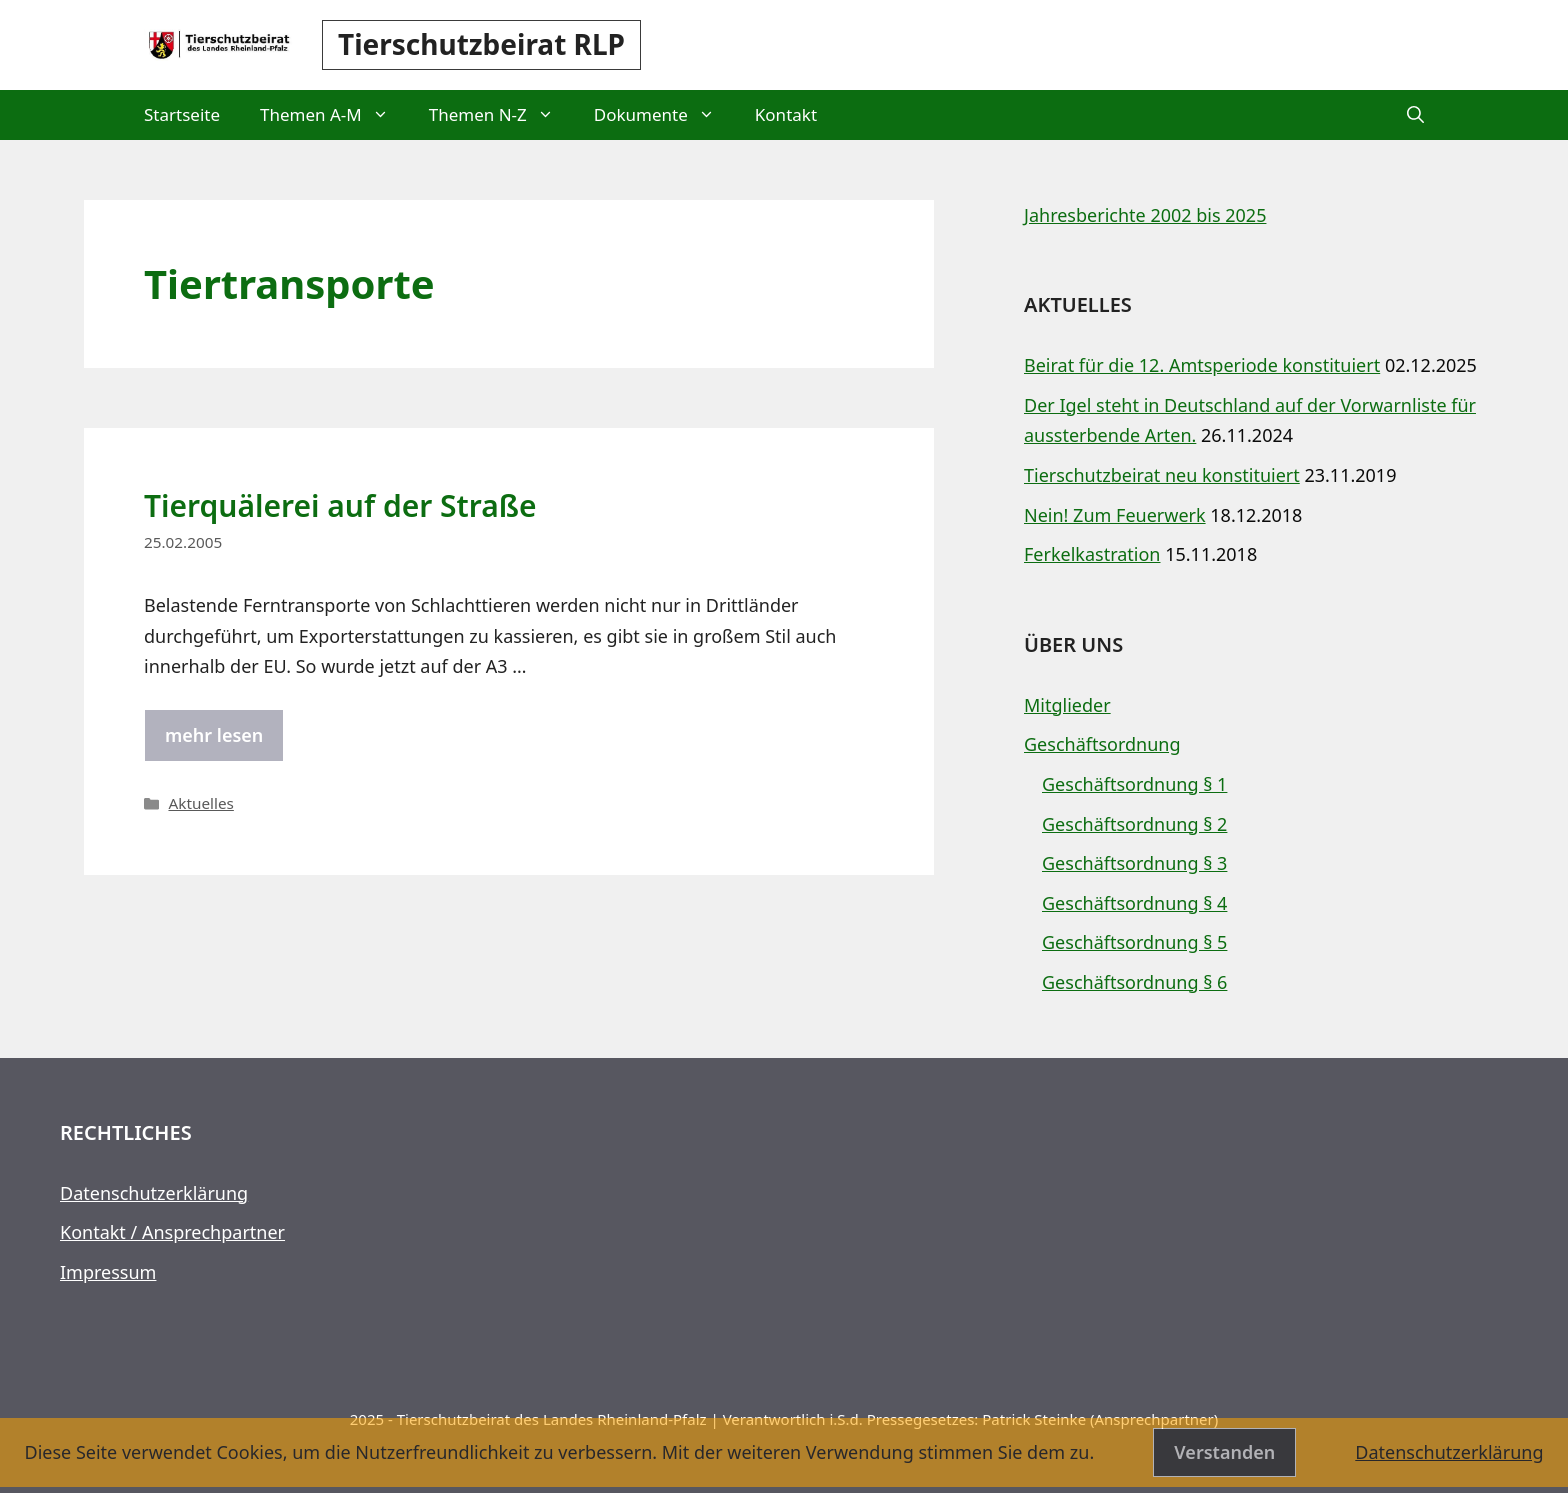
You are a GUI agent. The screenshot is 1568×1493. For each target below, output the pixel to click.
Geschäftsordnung (1102, 744)
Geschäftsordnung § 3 (1134, 863)
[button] (1415, 115)
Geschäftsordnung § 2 (1134, 824)
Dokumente (664, 115)
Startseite (182, 114)
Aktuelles (200, 803)
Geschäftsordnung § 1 (1134, 784)
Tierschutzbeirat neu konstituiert (1162, 475)
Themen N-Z (501, 115)
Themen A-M (334, 115)
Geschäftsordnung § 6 (1134, 982)
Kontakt (786, 114)
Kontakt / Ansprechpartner (172, 1232)
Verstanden (1224, 1452)
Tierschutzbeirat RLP (481, 44)
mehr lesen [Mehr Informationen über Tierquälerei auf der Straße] (214, 735)
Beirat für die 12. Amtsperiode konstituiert (1202, 365)
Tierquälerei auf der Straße (340, 505)
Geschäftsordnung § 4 (1134, 903)
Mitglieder (1067, 705)
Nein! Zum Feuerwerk (1115, 515)
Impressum (108, 1272)
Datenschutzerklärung (154, 1193)
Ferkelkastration (1092, 554)
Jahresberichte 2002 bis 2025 (1145, 215)
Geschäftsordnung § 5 (1134, 942)
